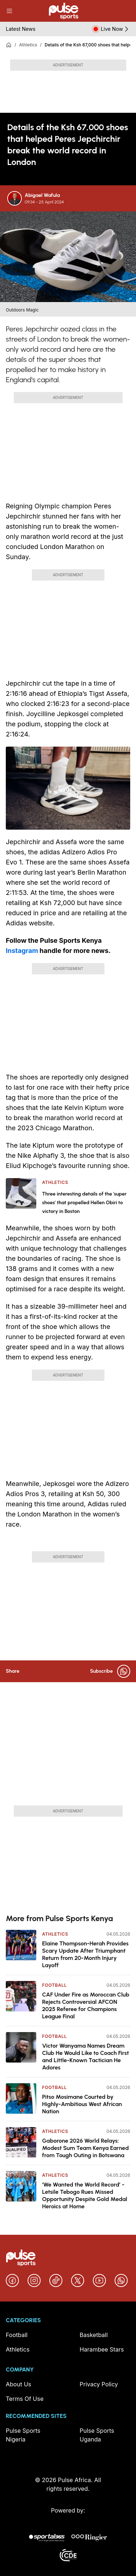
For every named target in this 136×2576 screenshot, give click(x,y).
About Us (18, 2384)
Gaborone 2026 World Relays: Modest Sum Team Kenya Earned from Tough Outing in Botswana (85, 2148)
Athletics (28, 45)
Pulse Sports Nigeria (23, 2435)
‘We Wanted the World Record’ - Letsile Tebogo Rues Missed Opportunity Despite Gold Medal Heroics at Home (84, 2195)
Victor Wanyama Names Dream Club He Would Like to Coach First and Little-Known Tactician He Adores (85, 2056)
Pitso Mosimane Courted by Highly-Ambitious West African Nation (82, 2104)
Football (54, 1985)
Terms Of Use (25, 2398)
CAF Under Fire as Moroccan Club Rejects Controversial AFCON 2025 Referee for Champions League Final (85, 2005)
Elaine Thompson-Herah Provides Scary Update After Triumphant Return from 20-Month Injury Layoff (85, 1954)
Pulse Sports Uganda (97, 2435)
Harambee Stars (102, 2349)
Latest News (21, 29)
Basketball (94, 2334)
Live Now (115, 29)
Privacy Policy (99, 2384)
